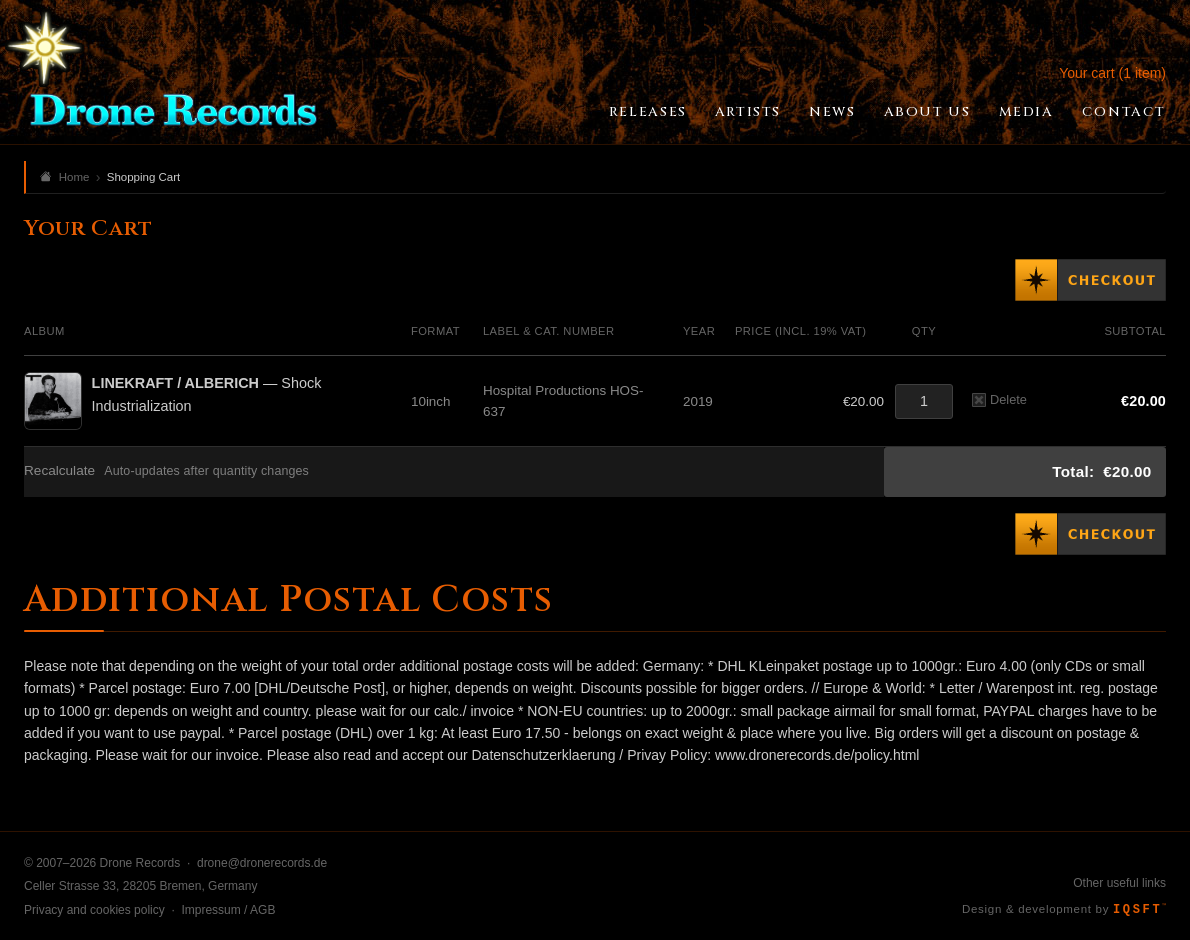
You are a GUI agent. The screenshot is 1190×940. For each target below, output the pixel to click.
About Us (927, 112)
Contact (1124, 112)
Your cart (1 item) (1112, 73)
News (832, 112)
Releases (648, 112)
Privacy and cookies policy (94, 910)
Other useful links (1119, 883)
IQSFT (1139, 910)
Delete (999, 399)
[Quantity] (924, 401)
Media (1026, 112)
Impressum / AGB (228, 910)
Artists (748, 112)
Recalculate (59, 470)
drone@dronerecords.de (262, 863)
